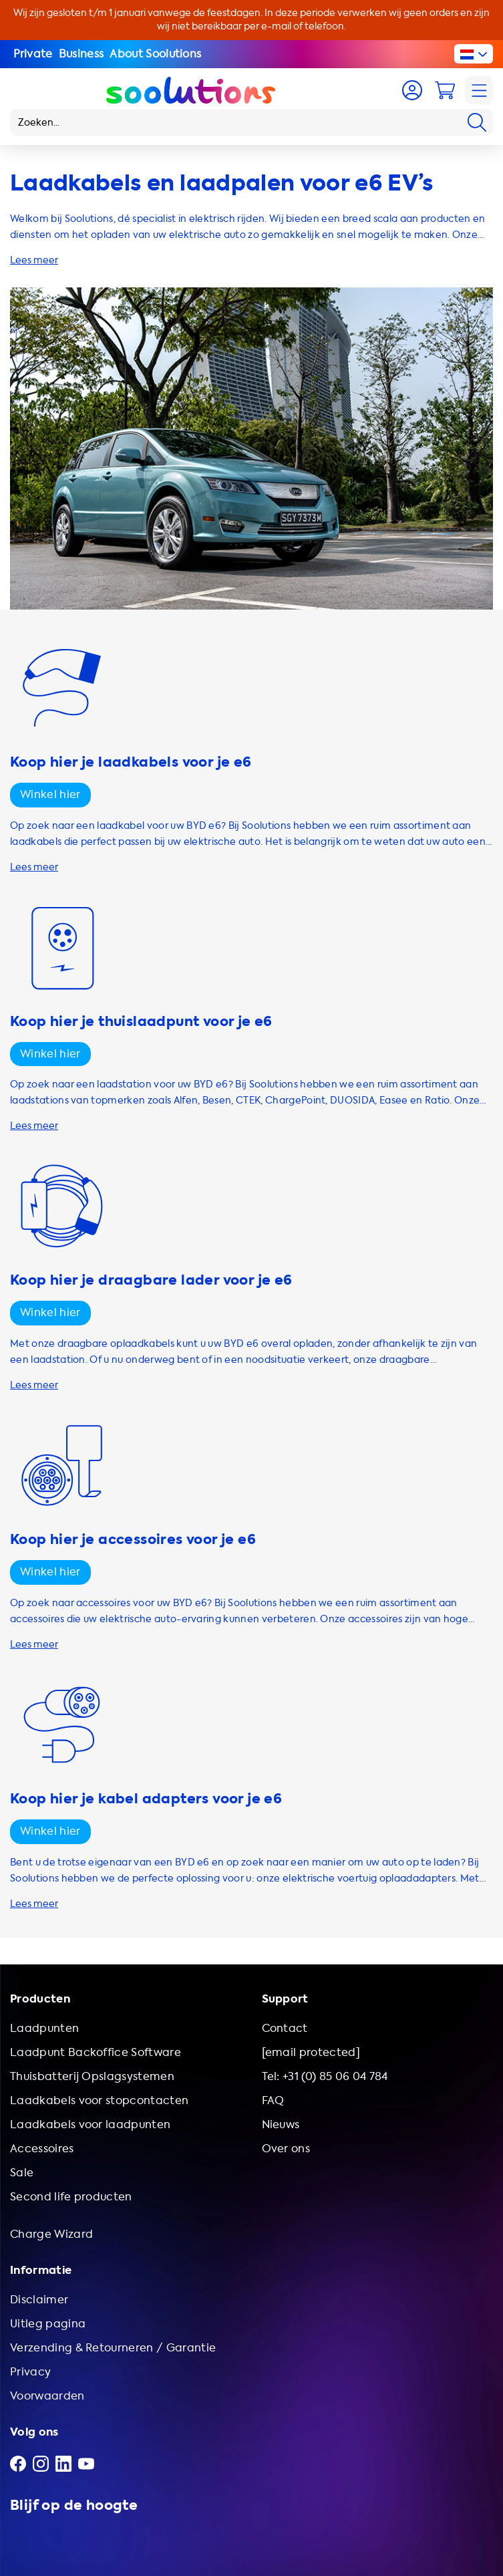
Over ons (286, 2149)
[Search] (477, 122)
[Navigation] (479, 90)
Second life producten (71, 2197)
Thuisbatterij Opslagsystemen (92, 2076)
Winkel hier (50, 794)
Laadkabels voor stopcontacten (99, 2100)
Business (81, 54)
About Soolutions (155, 54)
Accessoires (42, 2149)
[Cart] (445, 90)
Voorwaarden (47, 2396)
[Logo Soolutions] (190, 90)
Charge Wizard (51, 2234)
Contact (285, 2028)
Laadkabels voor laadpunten (90, 2124)
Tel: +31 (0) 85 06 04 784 (325, 2076)
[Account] (412, 90)
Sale (21, 2173)
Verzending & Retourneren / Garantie (113, 2348)
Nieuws (281, 2124)
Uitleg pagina (48, 2324)
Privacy (30, 2372)
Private (33, 54)
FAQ (273, 2100)
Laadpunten (44, 2028)
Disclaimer (39, 2300)
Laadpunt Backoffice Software (95, 2052)
